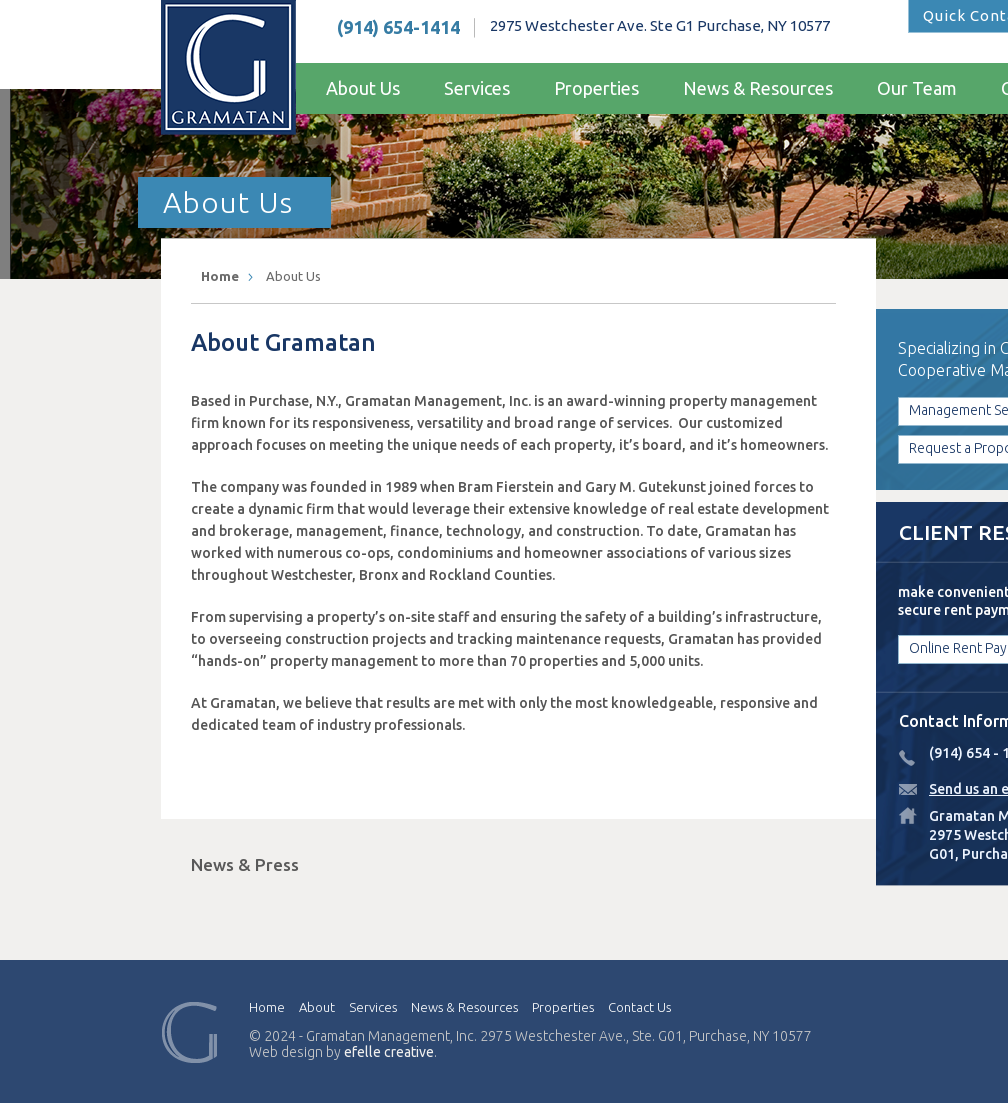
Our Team (917, 88)
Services (477, 88)
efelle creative (389, 1052)
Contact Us (639, 1007)
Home (220, 276)
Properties (596, 88)
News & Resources (758, 88)
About (317, 1007)
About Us (363, 88)
